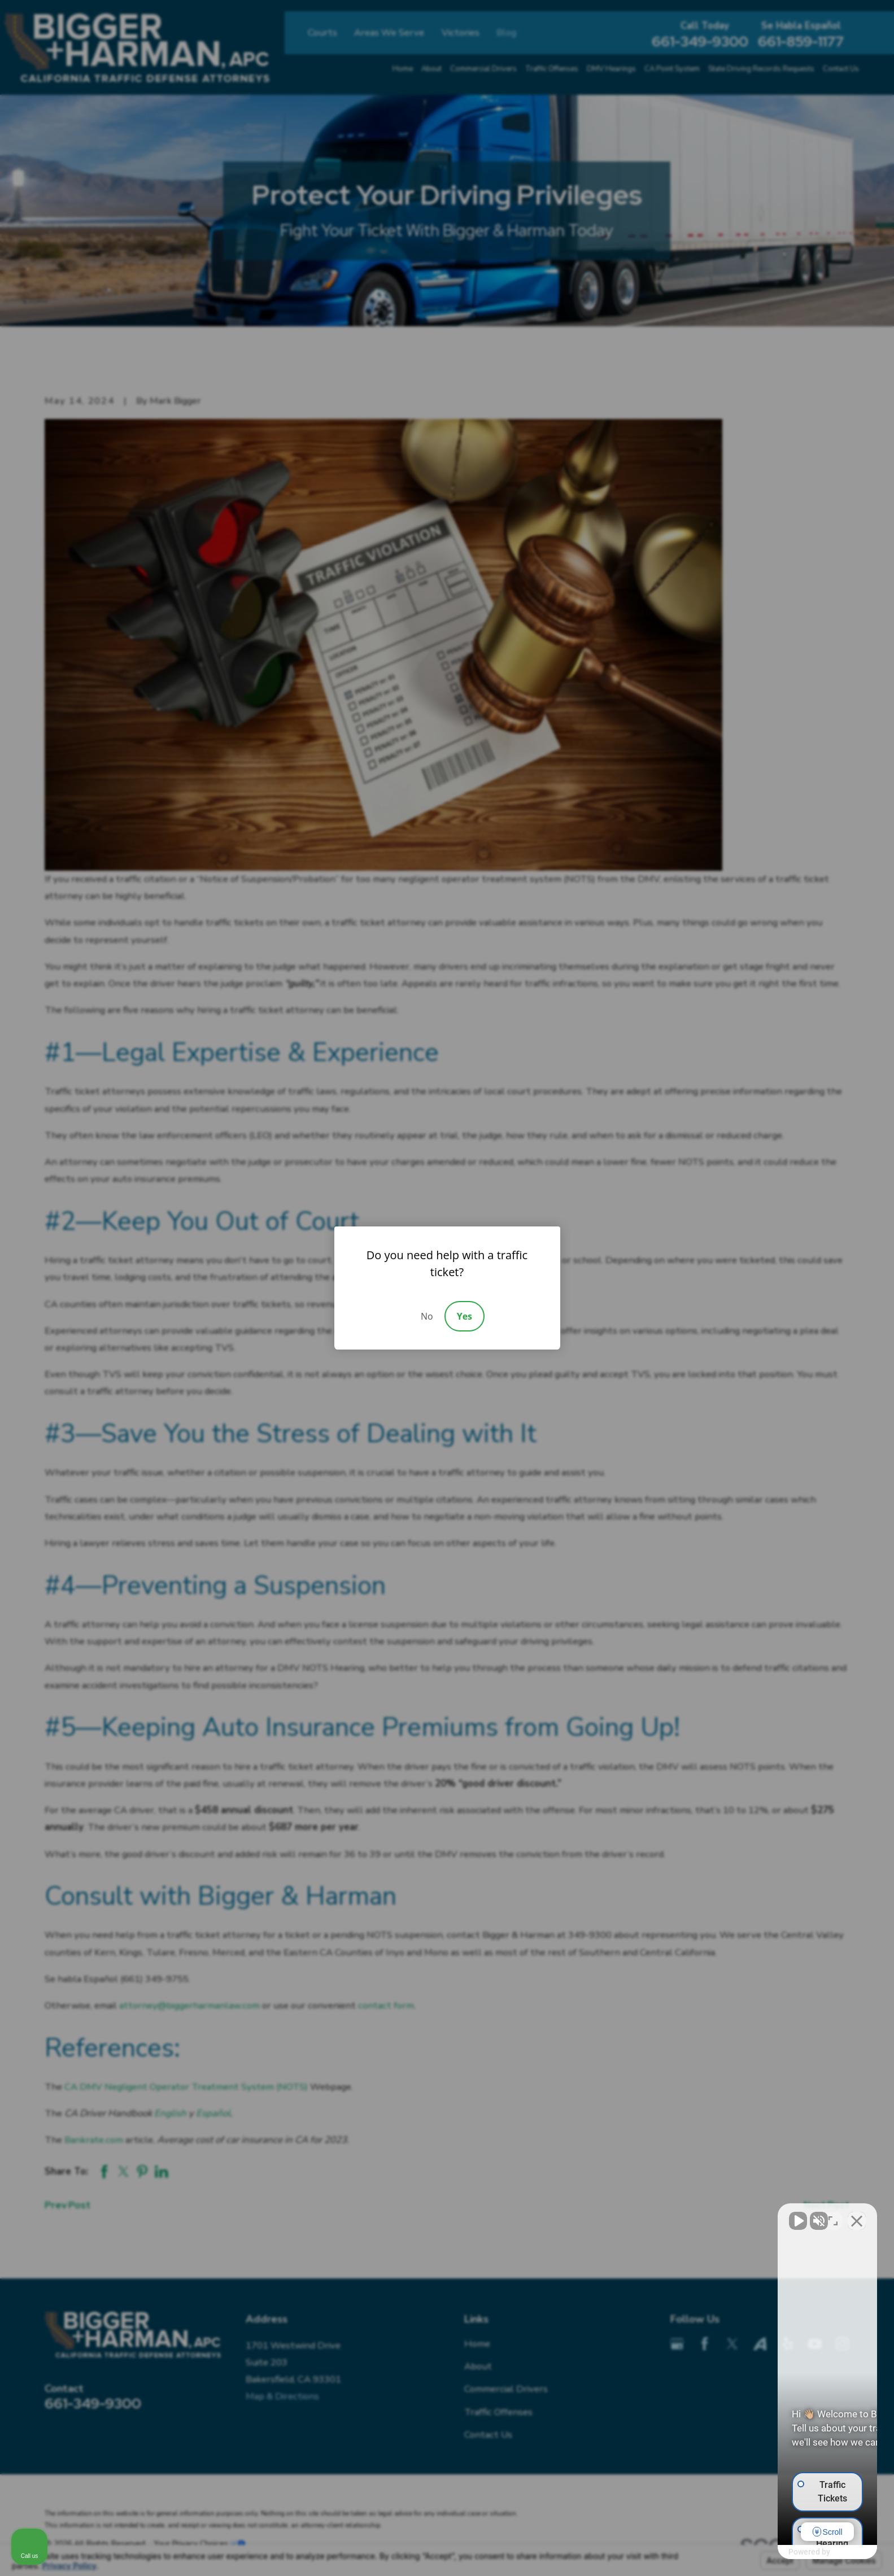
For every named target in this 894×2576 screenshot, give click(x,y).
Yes (464, 1316)
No (427, 1316)
